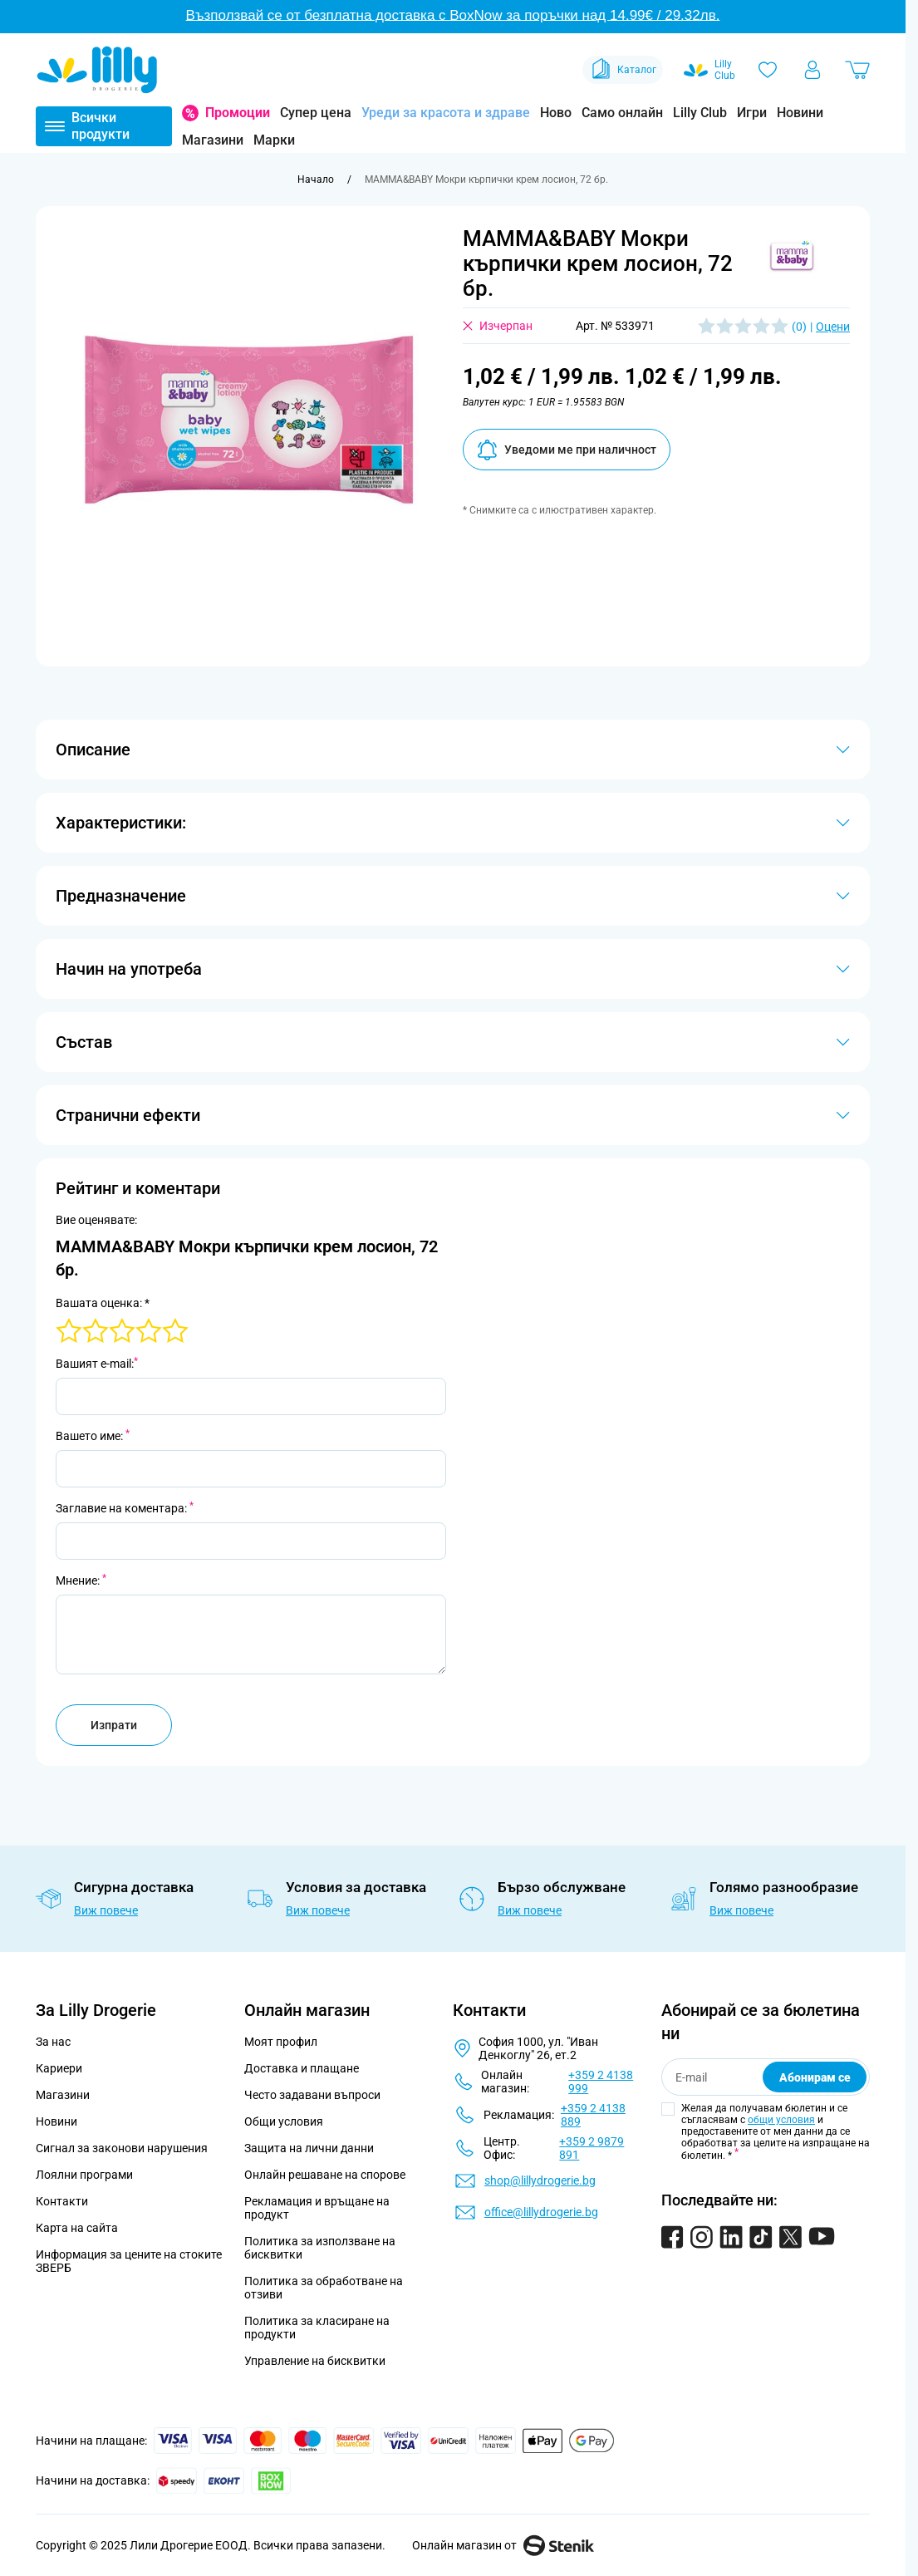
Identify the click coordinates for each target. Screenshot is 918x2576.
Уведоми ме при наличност (566, 450)
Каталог (622, 69)
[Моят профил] (812, 69)
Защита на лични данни (309, 2148)
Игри (752, 112)
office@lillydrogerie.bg (541, 2212)
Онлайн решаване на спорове (324, 2174)
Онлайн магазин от (503, 2545)
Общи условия (283, 2121)
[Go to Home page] (97, 70)
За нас (53, 2041)
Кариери (59, 2068)
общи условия (781, 2120)
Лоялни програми (84, 2174)
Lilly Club (700, 112)
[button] (792, 255)
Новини (800, 112)
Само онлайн (622, 112)
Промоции (237, 112)
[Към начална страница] (315, 179)
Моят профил (280, 2041)
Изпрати (114, 1725)
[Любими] (767, 69)
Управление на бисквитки (314, 2360)
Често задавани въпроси (312, 2095)
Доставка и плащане (301, 2068)
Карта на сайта (77, 2227)
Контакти (62, 2201)
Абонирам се (815, 2077)
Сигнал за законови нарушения (122, 2148)
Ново (556, 112)
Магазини (212, 140)
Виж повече (106, 1910)
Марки (274, 140)
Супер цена (315, 112)
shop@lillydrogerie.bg (540, 2180)
